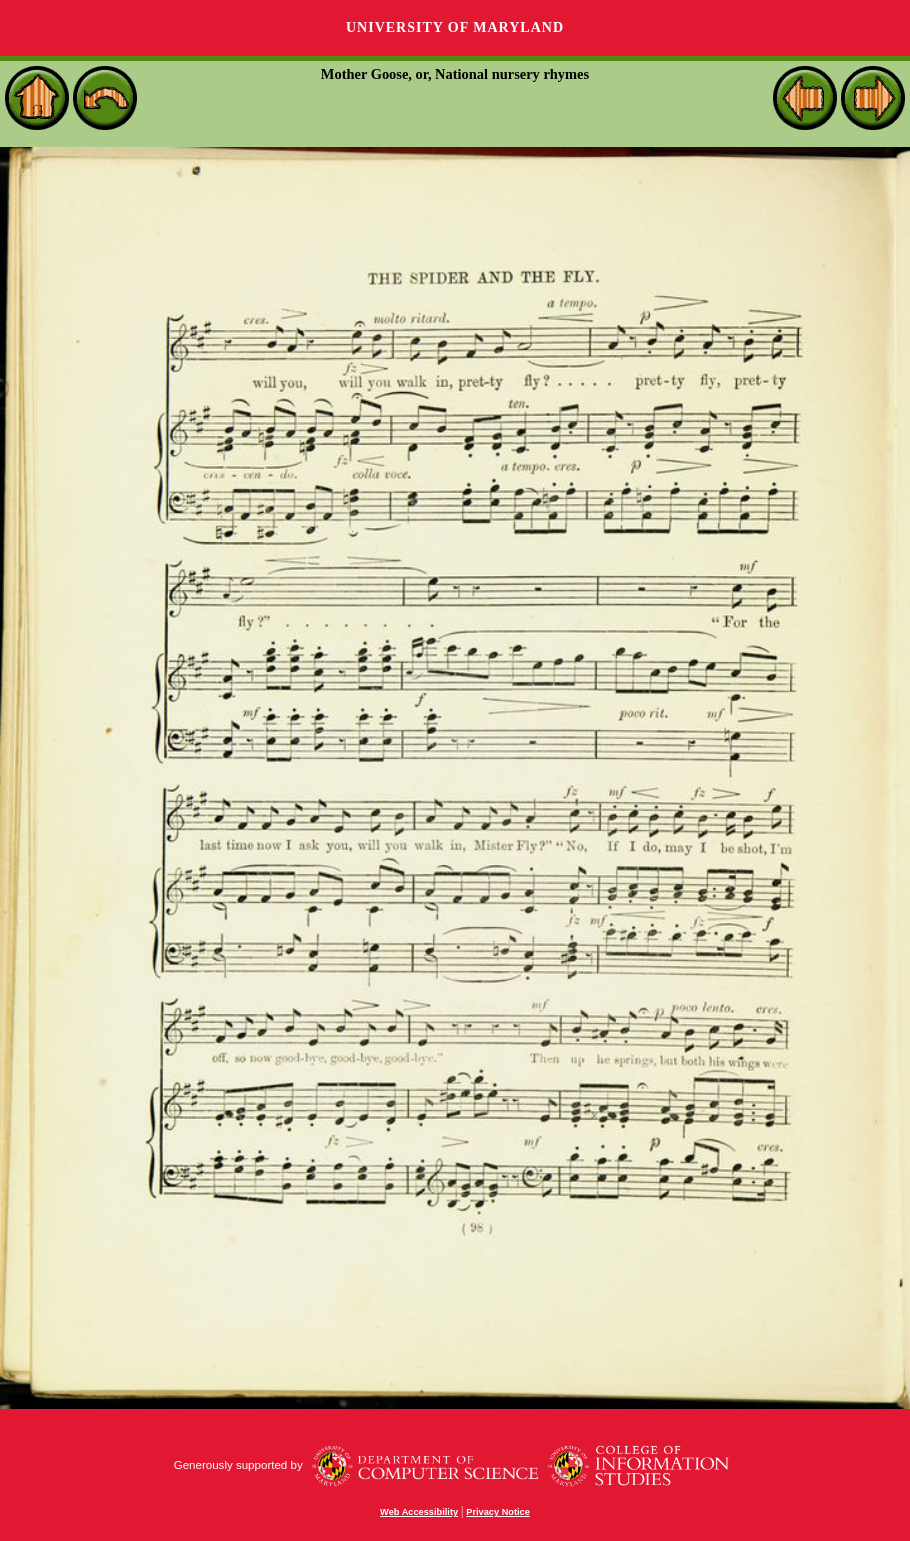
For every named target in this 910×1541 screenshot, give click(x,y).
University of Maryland (455, 27)
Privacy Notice (498, 1512)
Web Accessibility (419, 1512)
